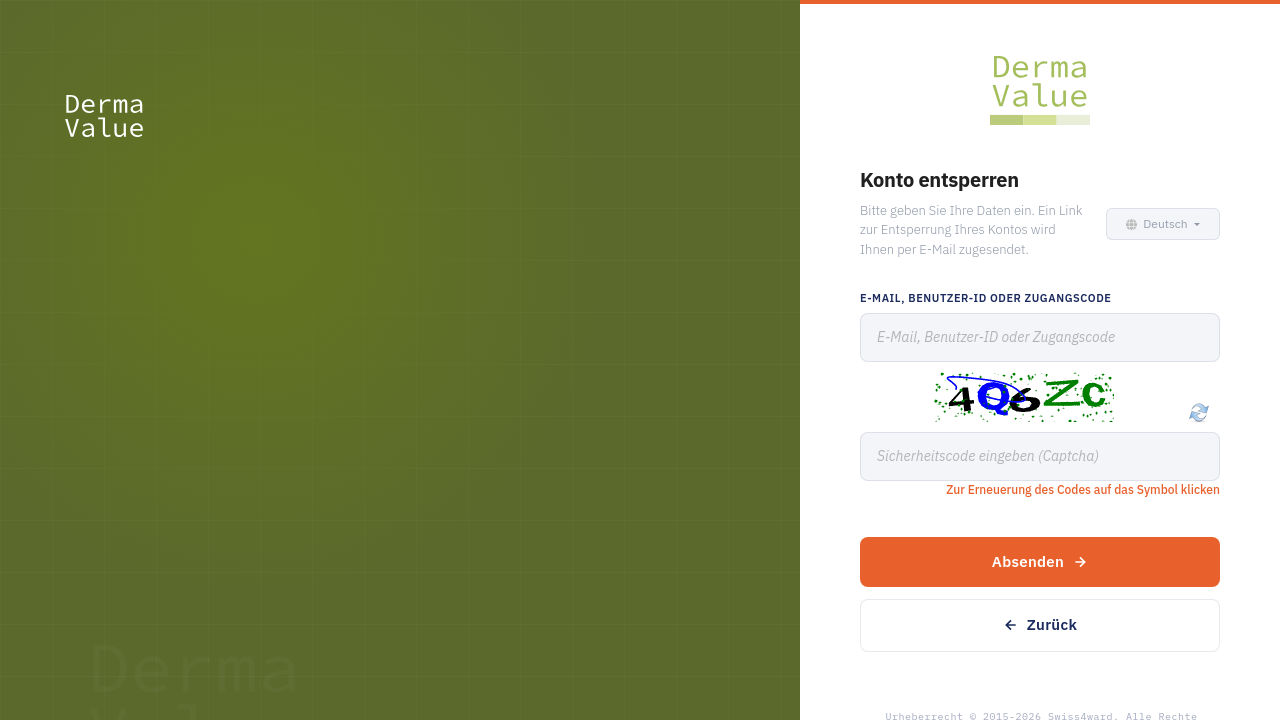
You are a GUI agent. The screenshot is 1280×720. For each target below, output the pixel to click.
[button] (1159, 224)
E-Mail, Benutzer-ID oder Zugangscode (985, 298)
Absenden (1040, 561)
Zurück (1040, 624)
